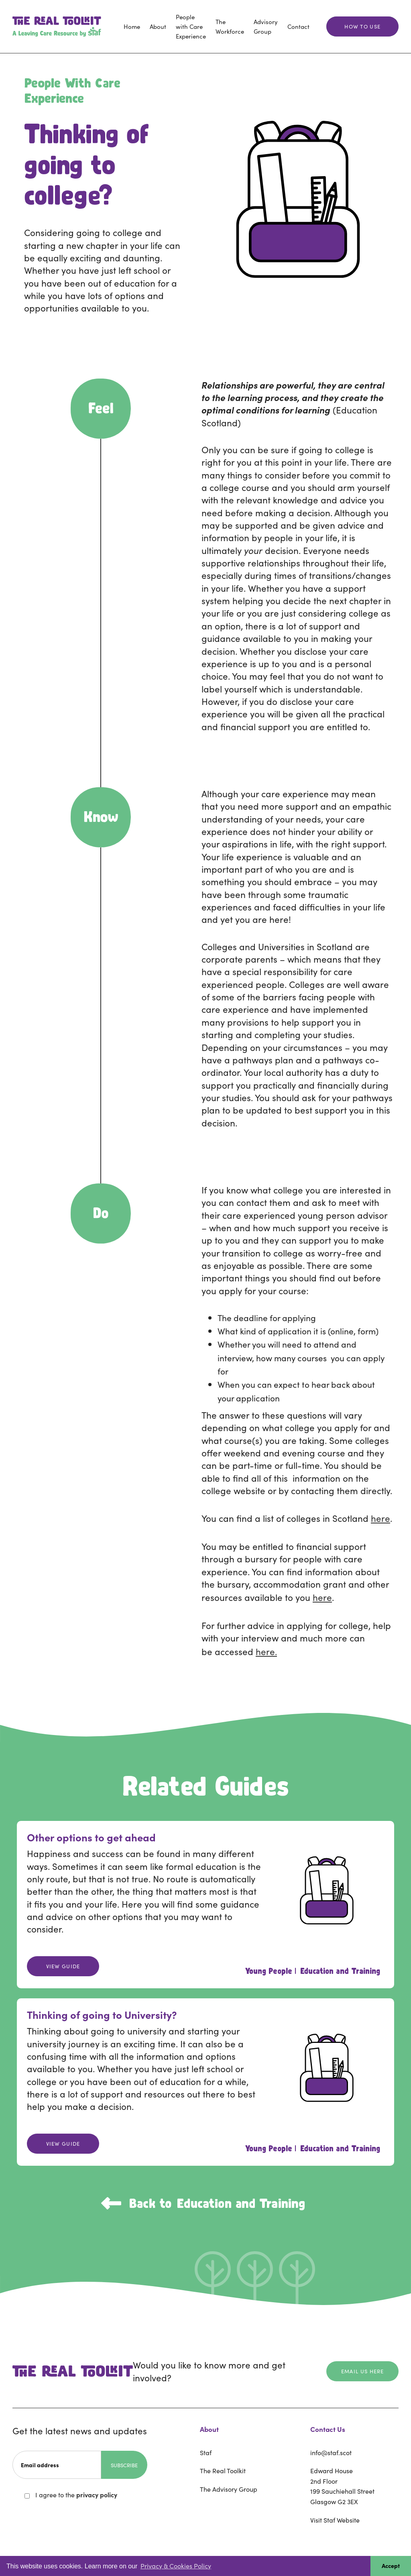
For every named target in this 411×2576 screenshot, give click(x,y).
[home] (57, 26)
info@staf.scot (331, 2452)
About (158, 26)
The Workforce (230, 26)
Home (132, 26)
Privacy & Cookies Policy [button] (175, 2565)
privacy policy (96, 2494)
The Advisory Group (228, 2488)
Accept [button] (391, 2566)
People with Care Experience (191, 26)
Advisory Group (266, 26)
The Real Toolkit (223, 2470)
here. (266, 1651)
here (380, 1518)
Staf (206, 2452)
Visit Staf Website (335, 2519)
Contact (298, 26)
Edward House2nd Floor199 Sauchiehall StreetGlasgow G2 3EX (342, 2486)
